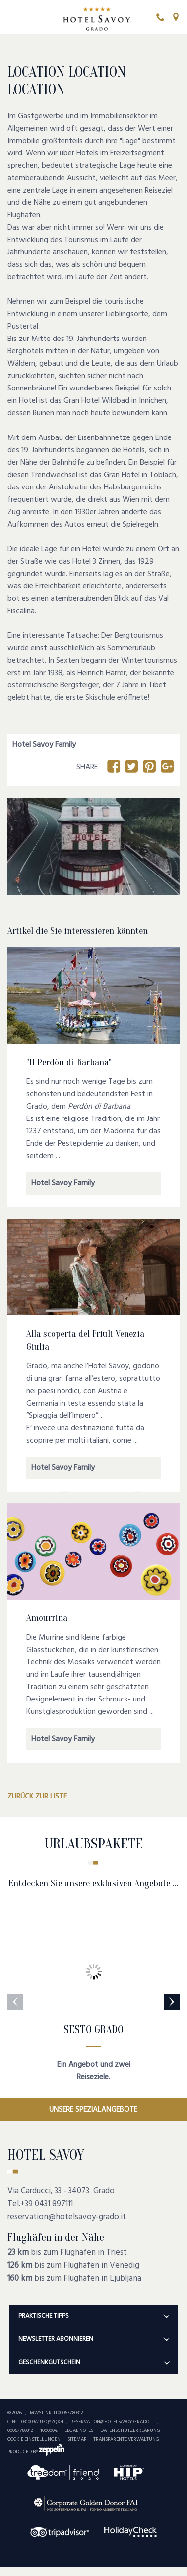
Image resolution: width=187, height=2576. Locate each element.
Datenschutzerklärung (130, 2430)
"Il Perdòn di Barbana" (69, 1062)
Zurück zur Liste (37, 1796)
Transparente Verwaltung (126, 2439)
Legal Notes (78, 2430)
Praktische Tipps (88, 2316)
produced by (35, 2452)
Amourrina (46, 1617)
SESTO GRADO (93, 2029)
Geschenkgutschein (88, 2362)
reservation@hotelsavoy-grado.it (66, 2217)
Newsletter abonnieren (88, 2339)
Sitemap (76, 2439)
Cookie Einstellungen (34, 2439)
